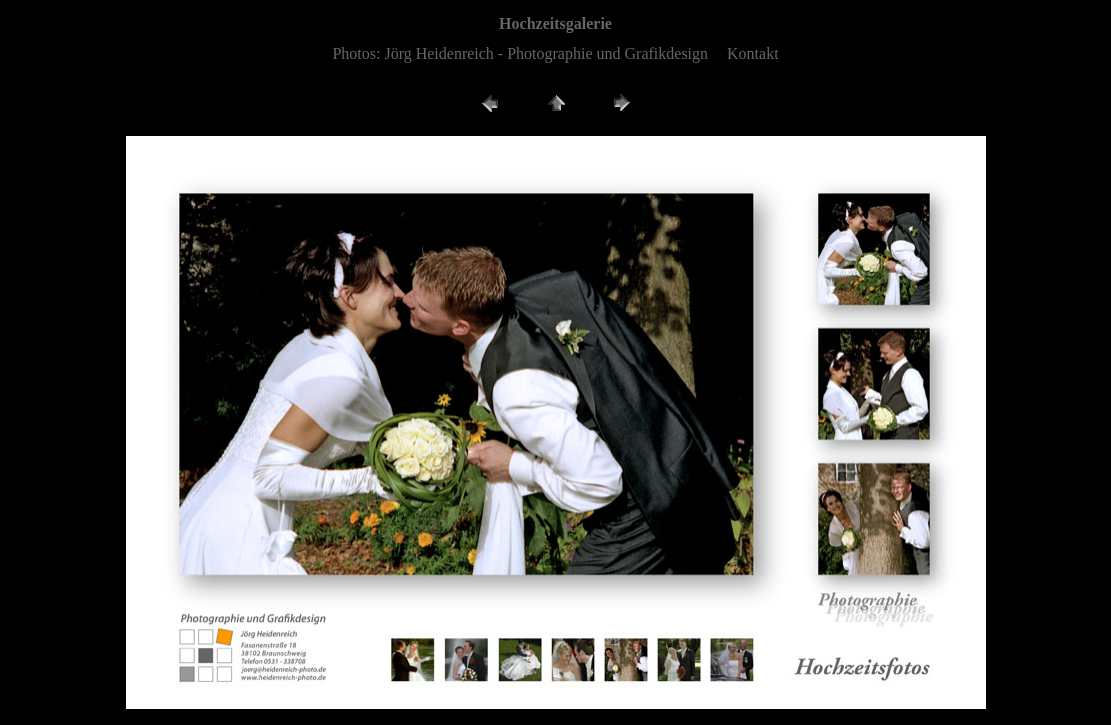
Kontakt (753, 53)
